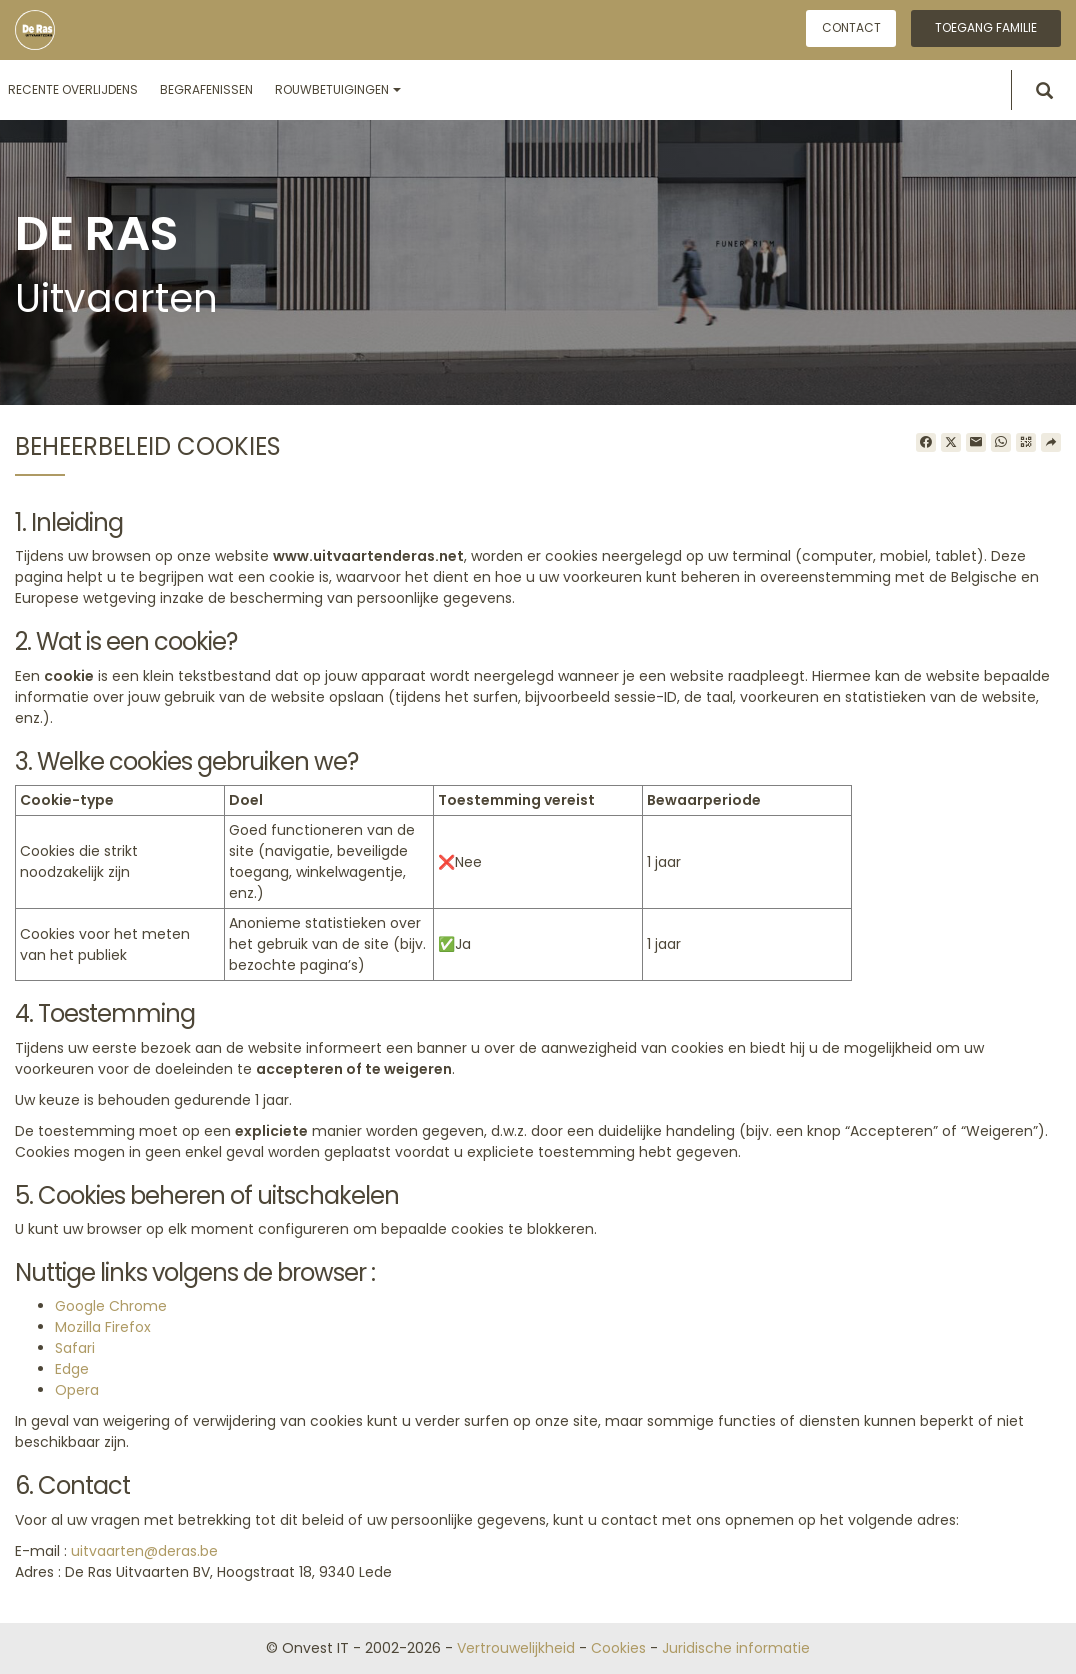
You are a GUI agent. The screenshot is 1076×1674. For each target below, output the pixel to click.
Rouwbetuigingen (338, 89)
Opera (77, 1390)
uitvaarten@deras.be (144, 1551)
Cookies (618, 1648)
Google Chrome (111, 1306)
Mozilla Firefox (103, 1327)
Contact (851, 27)
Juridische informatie (736, 1648)
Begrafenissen (206, 89)
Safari (75, 1348)
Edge (72, 1369)
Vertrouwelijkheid (516, 1648)
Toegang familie (986, 27)
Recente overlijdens (73, 89)
